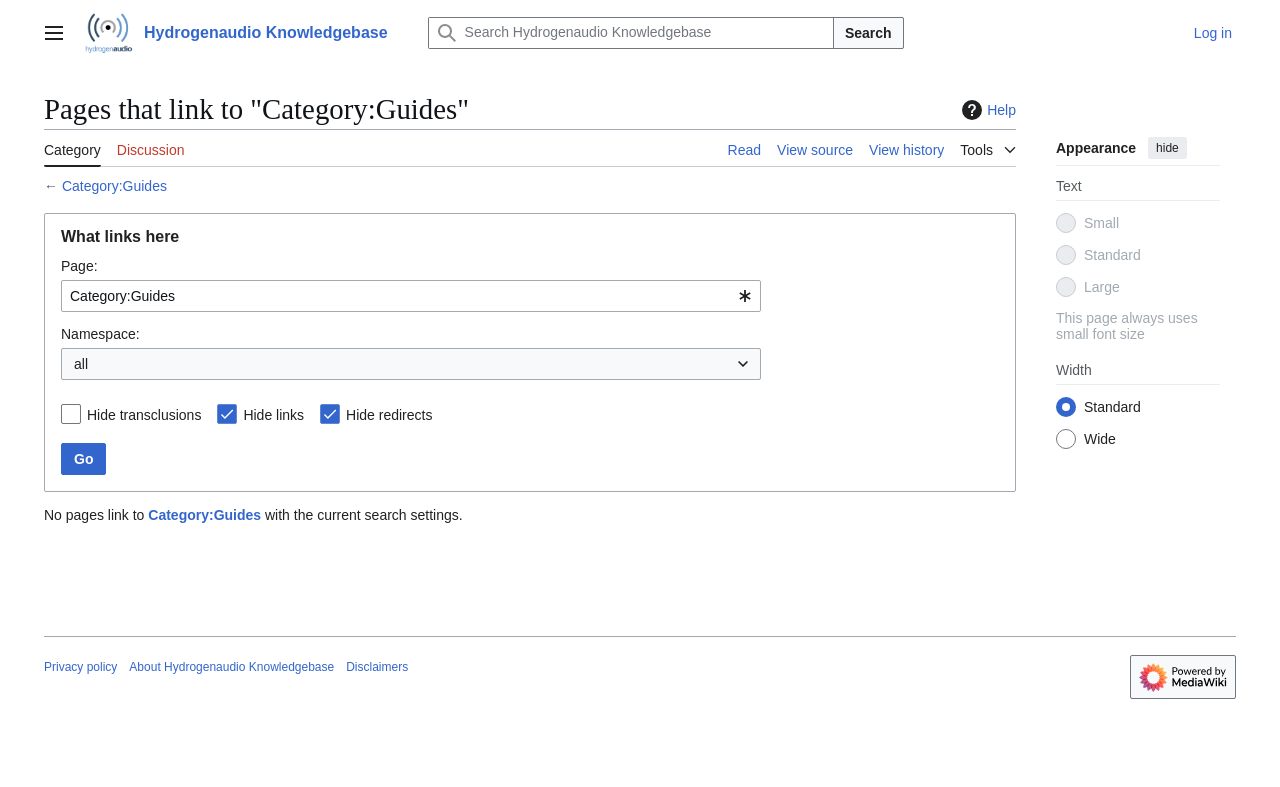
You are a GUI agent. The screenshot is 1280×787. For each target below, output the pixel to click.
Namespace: (100, 334)
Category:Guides (114, 186)
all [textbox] (81, 364)
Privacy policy (80, 667)
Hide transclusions (144, 415)
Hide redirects (389, 415)
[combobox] (411, 296)
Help (986, 110)
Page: (79, 266)
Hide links (273, 415)
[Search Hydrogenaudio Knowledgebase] (631, 33)
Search (868, 33)
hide (1167, 148)
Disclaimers (377, 667)
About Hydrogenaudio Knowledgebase (231, 667)
